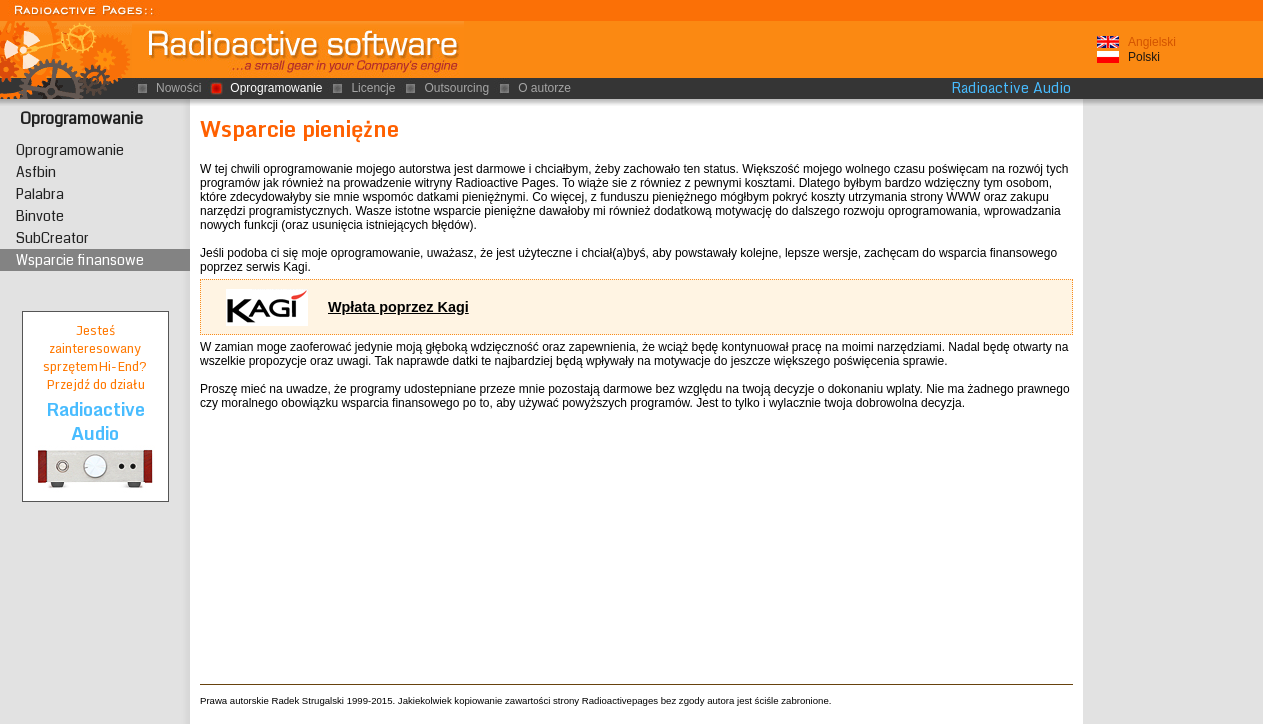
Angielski (1152, 42)
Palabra (40, 194)
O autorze (544, 88)
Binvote (40, 216)
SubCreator (52, 238)
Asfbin (36, 172)
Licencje (373, 88)
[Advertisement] (1173, 409)
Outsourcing (456, 88)
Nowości (178, 88)
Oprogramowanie (81, 118)
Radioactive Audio (1011, 88)
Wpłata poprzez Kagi (398, 307)
